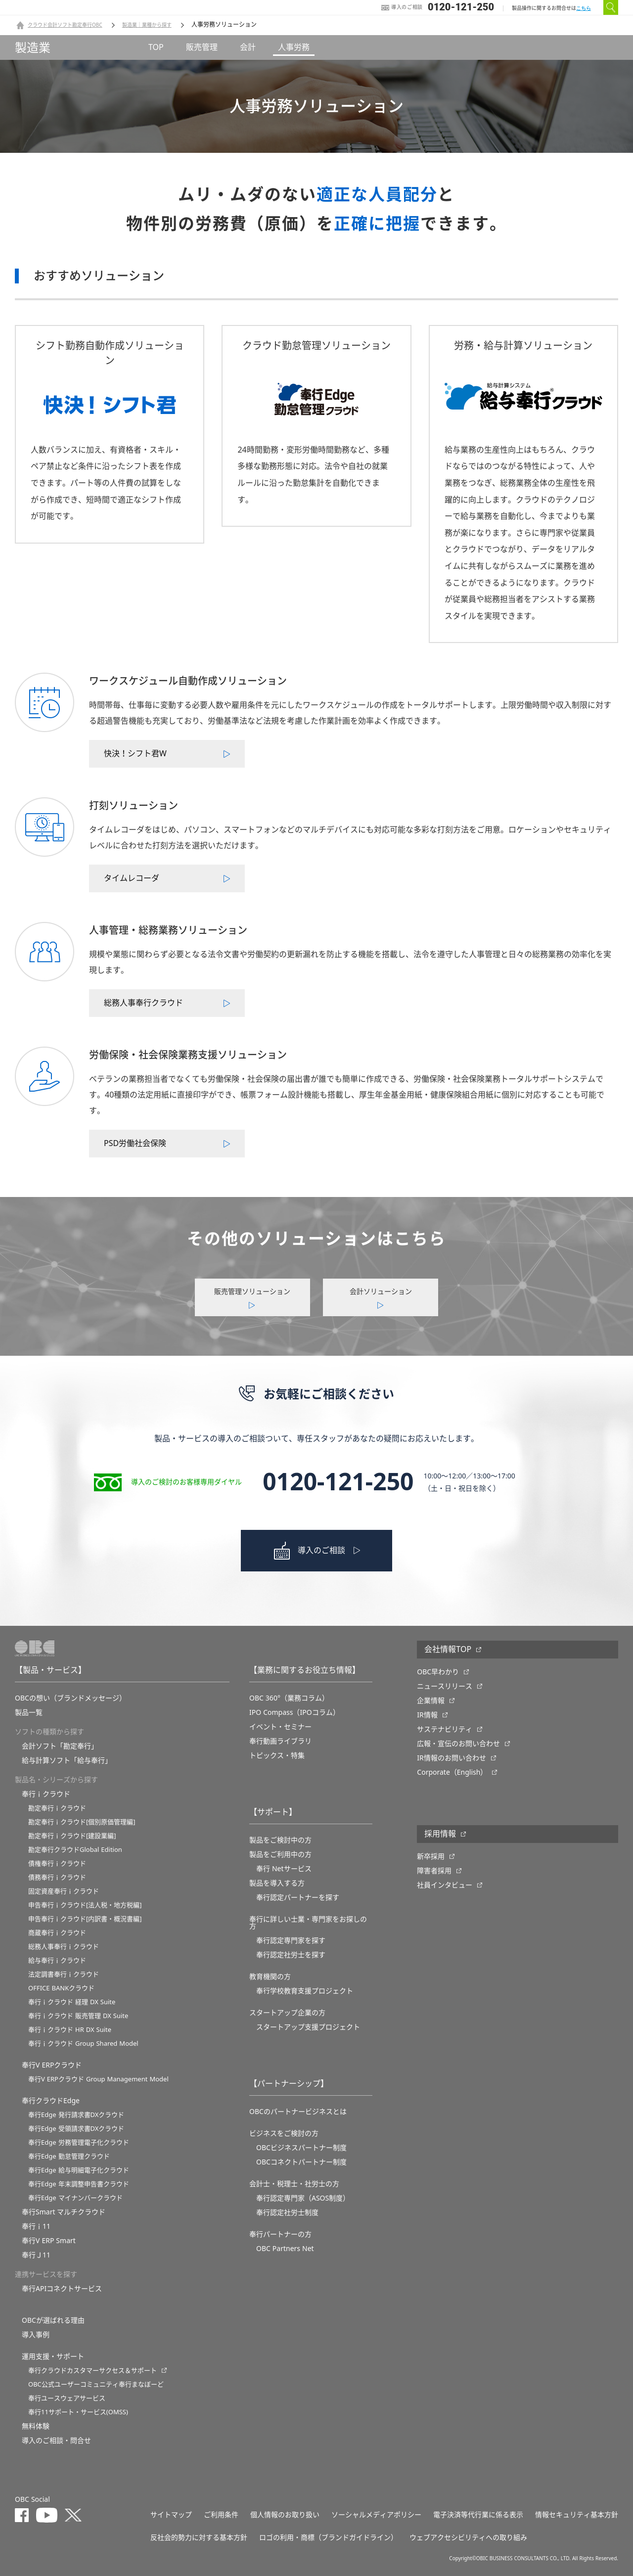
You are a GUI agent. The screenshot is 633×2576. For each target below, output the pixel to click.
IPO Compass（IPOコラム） (294, 1712)
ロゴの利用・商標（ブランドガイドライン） (328, 2537)
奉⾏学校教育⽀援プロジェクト (304, 1990)
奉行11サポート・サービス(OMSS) (78, 2412)
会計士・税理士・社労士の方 (294, 2183)
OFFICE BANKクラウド (61, 1988)
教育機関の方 (270, 1976)
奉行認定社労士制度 (287, 2212)
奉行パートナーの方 (280, 2234)
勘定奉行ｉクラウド (57, 1808)
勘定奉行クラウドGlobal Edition (75, 1849)
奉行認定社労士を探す (290, 1954)
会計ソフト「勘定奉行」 (60, 1746)
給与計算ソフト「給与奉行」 (67, 1760)
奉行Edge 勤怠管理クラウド (69, 2156)
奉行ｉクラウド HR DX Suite (69, 2029)
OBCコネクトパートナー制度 (301, 2162)
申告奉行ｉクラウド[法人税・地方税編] (85, 1905)
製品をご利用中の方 (280, 1854)
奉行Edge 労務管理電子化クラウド (78, 2142)
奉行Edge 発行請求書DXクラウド (76, 2115)
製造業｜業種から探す (147, 25)
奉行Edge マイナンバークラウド (75, 2198)
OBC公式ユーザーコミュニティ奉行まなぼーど (96, 2384)
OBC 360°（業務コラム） (289, 1698)
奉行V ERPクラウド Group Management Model (98, 2079)
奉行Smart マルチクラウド (63, 2211)
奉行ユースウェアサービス (66, 2398)
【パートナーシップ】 (288, 2084)
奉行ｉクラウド (46, 1794)
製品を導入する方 (277, 1883)
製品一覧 (29, 1712)
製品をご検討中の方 (280, 1840)
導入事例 (35, 2334)
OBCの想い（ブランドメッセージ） (70, 1698)
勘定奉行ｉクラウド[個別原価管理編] (82, 1822)
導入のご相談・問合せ (56, 2440)
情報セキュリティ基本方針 (576, 2514)
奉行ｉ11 (36, 2226)
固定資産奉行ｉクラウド (63, 1891)
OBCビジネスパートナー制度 (301, 2147)
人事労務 (294, 47)
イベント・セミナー (280, 1726)
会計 (248, 47)
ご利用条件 (221, 2514)
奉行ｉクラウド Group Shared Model (83, 2043)
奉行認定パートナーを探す (297, 1897)
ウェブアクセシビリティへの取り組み (468, 2537)
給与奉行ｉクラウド (57, 1960)
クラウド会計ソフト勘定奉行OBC (65, 25)
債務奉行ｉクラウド (57, 1877)
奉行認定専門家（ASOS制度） (303, 2198)
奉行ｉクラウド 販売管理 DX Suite (78, 2016)
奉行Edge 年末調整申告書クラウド (78, 2184)
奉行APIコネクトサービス (62, 2288)
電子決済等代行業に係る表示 (478, 2514)
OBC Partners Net (285, 2248)
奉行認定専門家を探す (290, 1940)
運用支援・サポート (53, 2356)
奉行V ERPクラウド (52, 2065)
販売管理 (202, 47)
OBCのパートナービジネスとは (298, 2111)
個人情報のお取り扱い (284, 2514)
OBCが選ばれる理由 (53, 2320)
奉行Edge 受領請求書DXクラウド (76, 2128)
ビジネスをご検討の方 (283, 2133)
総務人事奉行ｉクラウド (63, 1946)
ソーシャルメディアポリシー (376, 2514)
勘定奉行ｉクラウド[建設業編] (72, 1836)
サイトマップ (171, 2514)
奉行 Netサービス (284, 1868)
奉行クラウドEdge (51, 2100)
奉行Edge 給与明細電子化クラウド (78, 2170)
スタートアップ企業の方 (287, 2012)
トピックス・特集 (277, 1755)
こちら (583, 8)
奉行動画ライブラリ (280, 1741)
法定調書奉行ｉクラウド (63, 1974)
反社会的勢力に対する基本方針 (198, 2537)
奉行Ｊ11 (36, 2255)
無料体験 (35, 2426)
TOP (156, 47)
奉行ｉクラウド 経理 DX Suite (71, 2002)
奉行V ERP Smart (49, 2240)
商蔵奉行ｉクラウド (57, 1933)
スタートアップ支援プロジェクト (308, 2027)
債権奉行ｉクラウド (57, 1863)
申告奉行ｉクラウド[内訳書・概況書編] (85, 1919)
